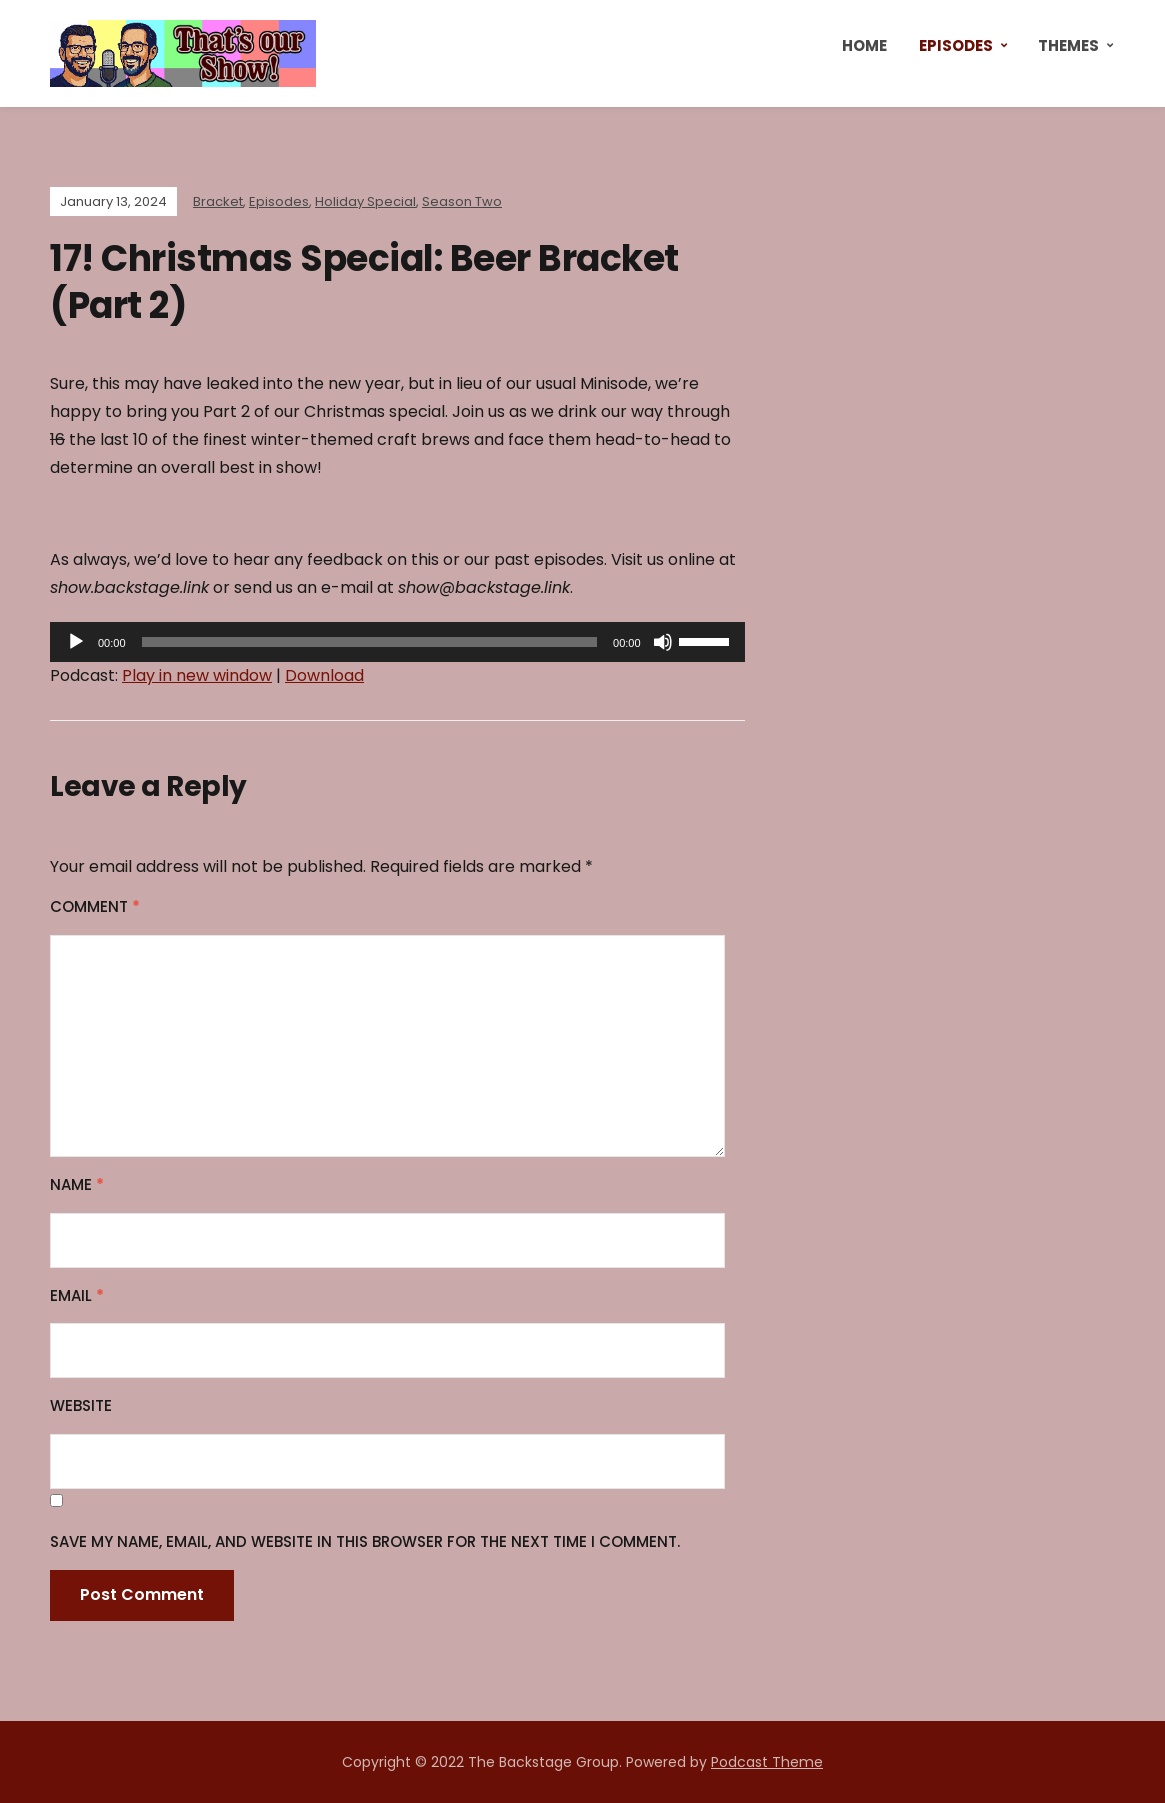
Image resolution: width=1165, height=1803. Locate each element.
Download (324, 675)
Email (77, 1295)
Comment (95, 906)
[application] (397, 642)
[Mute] (663, 642)
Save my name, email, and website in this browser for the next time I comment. (365, 1541)
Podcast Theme (767, 1762)
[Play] (76, 642)
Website (81, 1405)
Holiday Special (365, 201)
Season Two (462, 201)
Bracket (218, 201)
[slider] (369, 642)
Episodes (956, 45)
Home (864, 45)
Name (77, 1184)
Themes (1068, 45)
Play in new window (197, 675)
